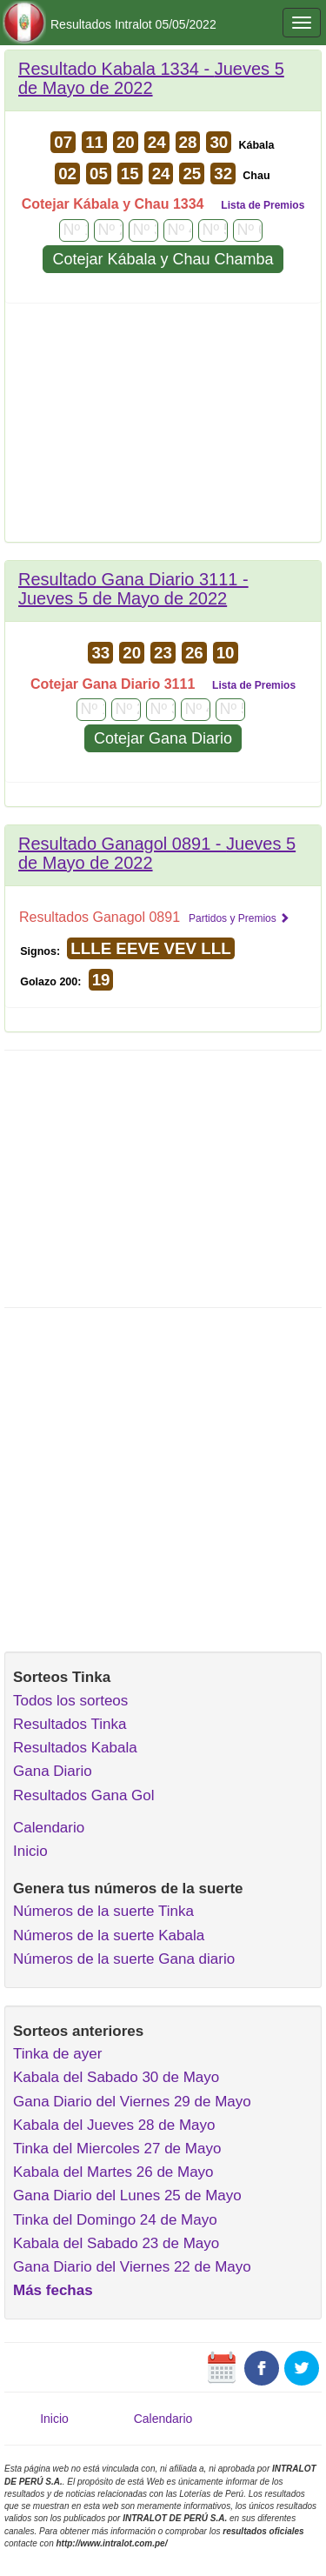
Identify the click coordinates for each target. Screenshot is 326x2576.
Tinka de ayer (57, 2053)
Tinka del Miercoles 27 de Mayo (117, 2148)
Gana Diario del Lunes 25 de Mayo (127, 2195)
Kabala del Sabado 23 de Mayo (116, 2243)
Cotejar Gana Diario (163, 738)
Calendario (48, 1827)
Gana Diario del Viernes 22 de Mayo (132, 2267)
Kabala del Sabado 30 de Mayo (116, 2077)
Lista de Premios (262, 205)
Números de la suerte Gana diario (124, 1959)
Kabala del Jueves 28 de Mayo (114, 2125)
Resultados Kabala (75, 1747)
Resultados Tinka (69, 1724)
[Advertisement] (163, 428)
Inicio (30, 1851)
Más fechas (53, 2290)
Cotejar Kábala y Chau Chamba (162, 259)
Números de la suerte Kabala (108, 1935)
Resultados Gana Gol (84, 1795)
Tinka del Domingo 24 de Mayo (115, 2220)
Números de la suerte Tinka (103, 1911)
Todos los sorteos (70, 1700)
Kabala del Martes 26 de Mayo (113, 2172)
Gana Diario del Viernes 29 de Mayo (132, 2101)
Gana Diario (52, 1771)
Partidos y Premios (239, 918)
